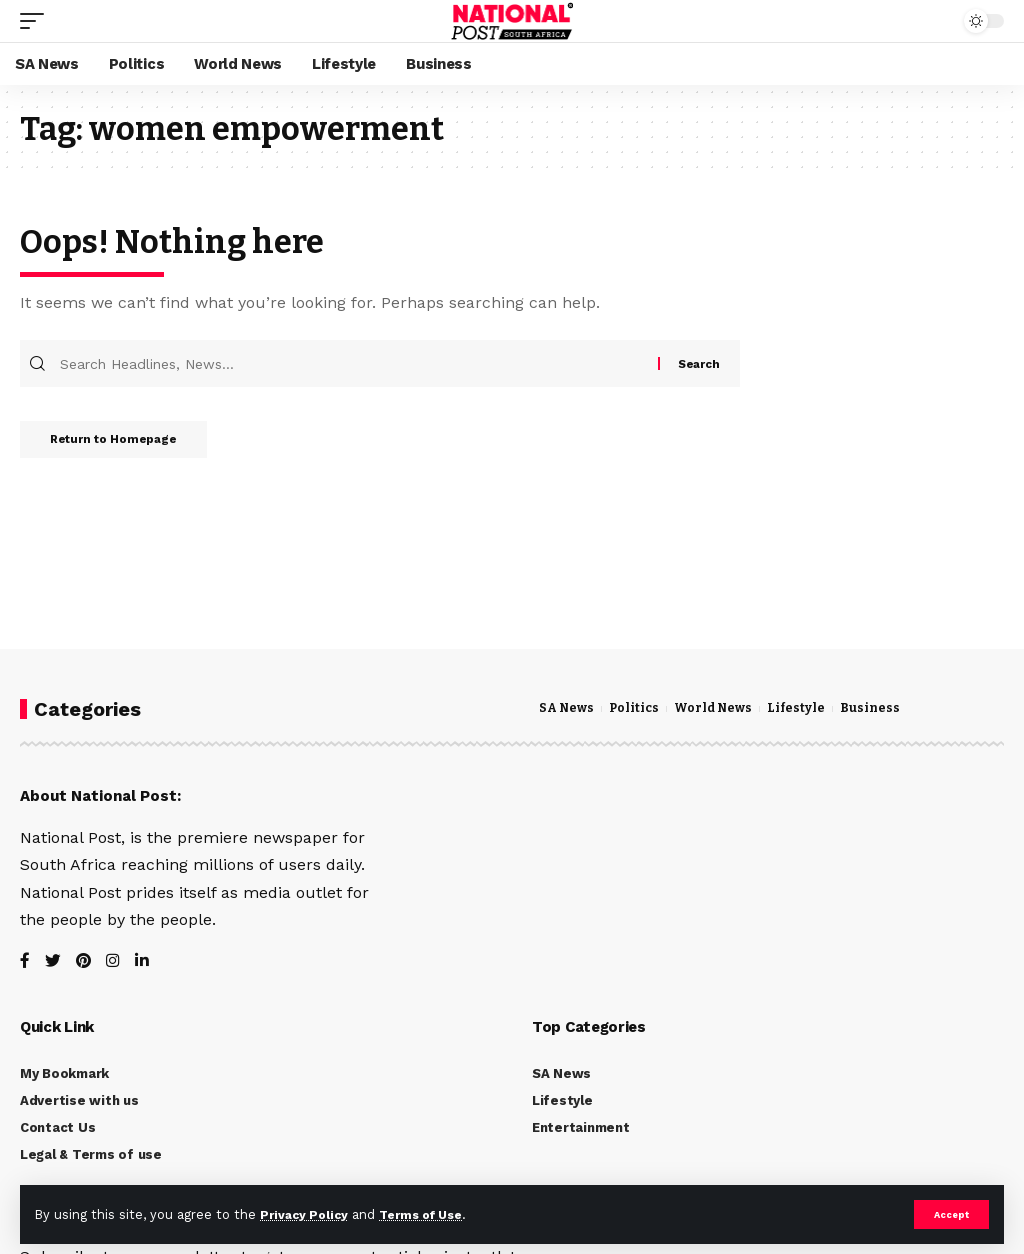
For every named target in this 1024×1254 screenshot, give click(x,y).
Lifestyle (807, 709)
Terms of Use (431, 1213)
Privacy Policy (307, 1213)
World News (721, 709)
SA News (568, 709)
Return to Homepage (125, 446)
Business (883, 709)
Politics (638, 709)
